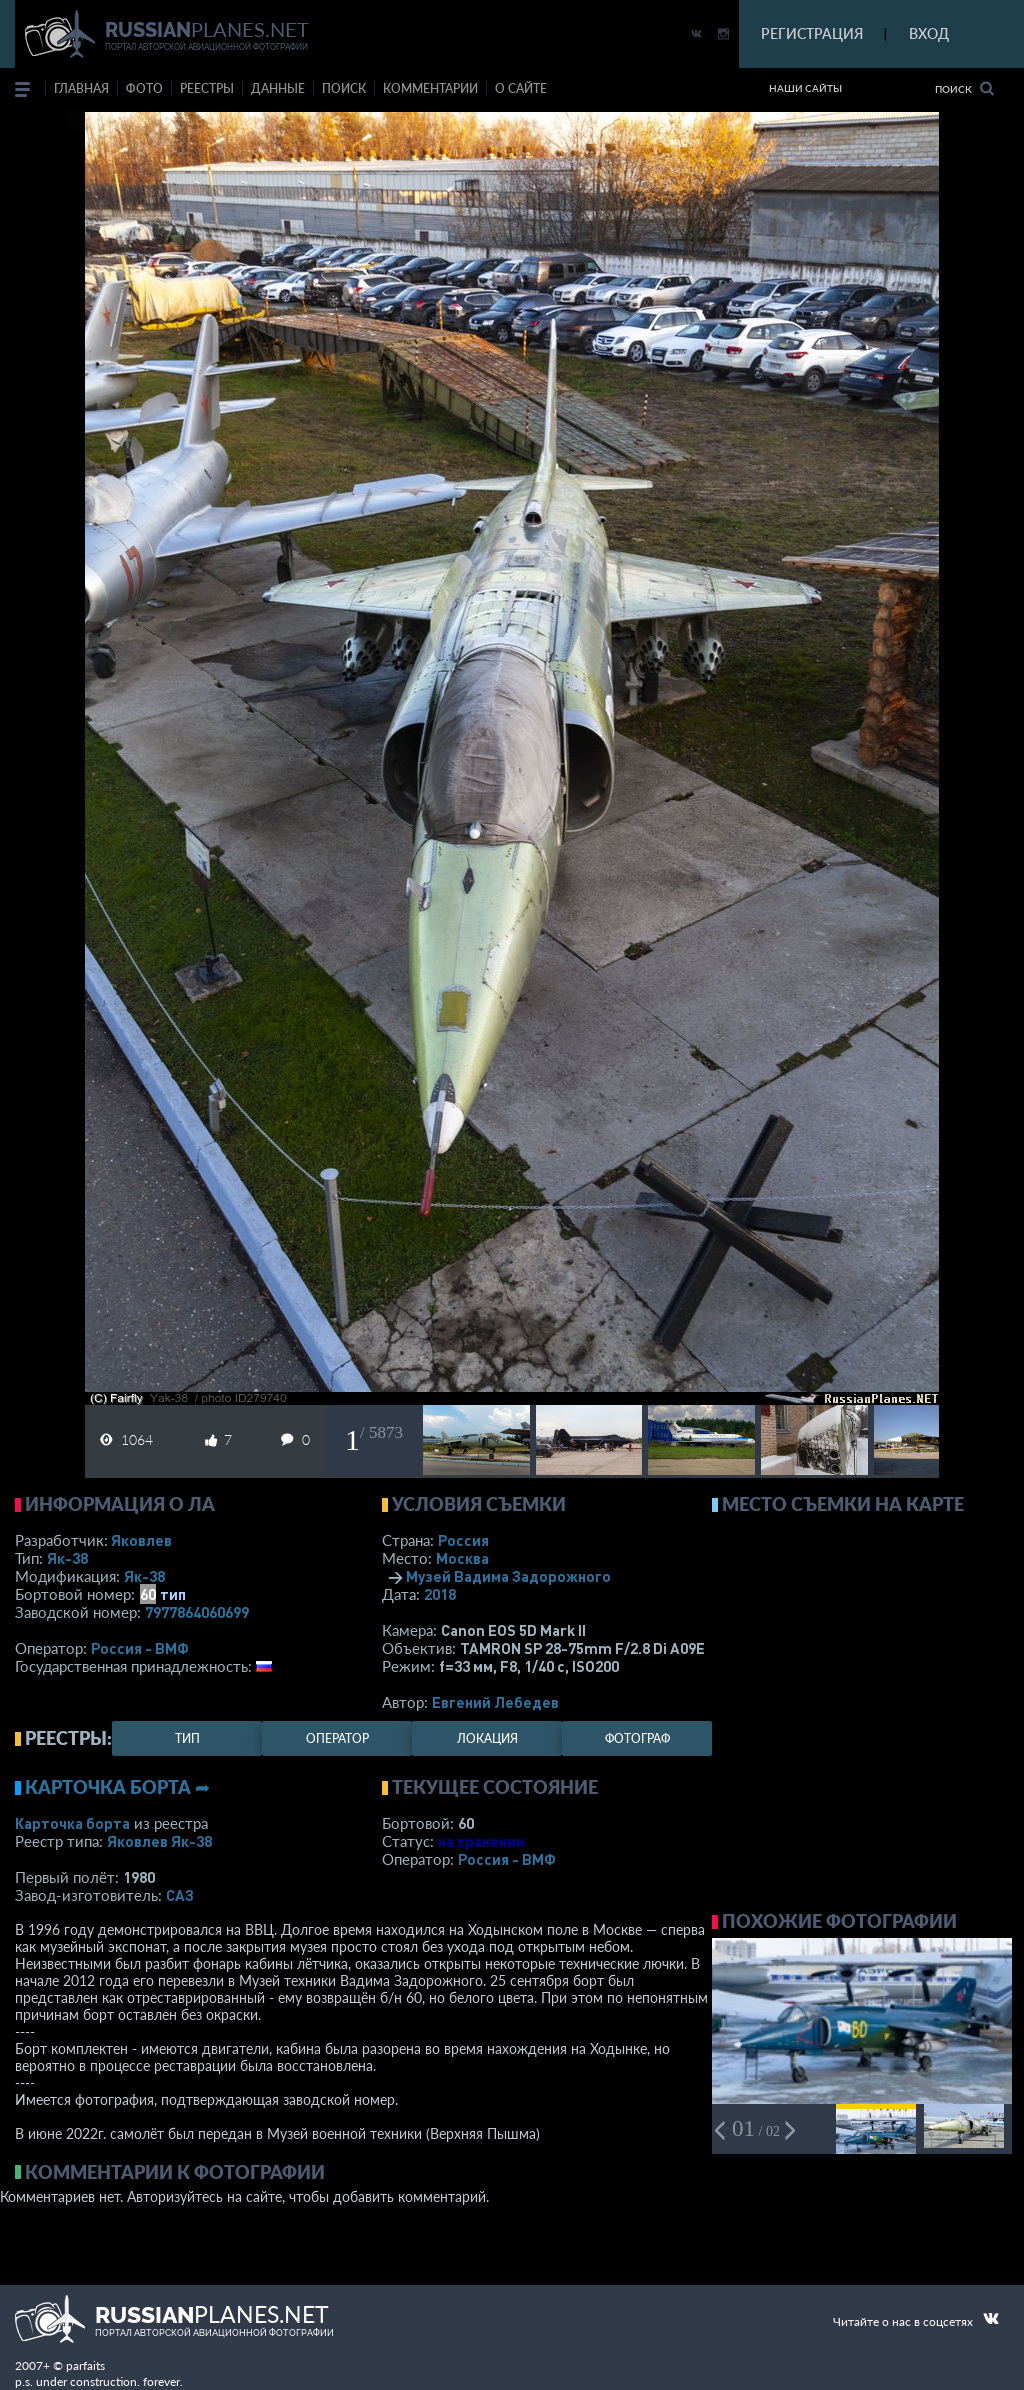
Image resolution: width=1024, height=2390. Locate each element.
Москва (462, 1558)
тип (173, 1594)
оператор (337, 1738)
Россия (463, 1540)
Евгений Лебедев (495, 1702)
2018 (440, 1594)
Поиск (964, 88)
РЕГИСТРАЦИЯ (812, 33)
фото (144, 88)
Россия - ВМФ (140, 1648)
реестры (207, 88)
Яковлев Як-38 (159, 1841)
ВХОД (929, 33)
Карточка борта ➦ (117, 1787)
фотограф (637, 1738)
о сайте (521, 88)
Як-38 (67, 1558)
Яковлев (141, 1540)
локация (487, 1738)
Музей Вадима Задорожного (508, 1576)
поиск (344, 88)
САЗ (180, 1895)
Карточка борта (72, 1823)
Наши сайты (805, 88)
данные (278, 88)
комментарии (430, 88)
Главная (81, 88)
